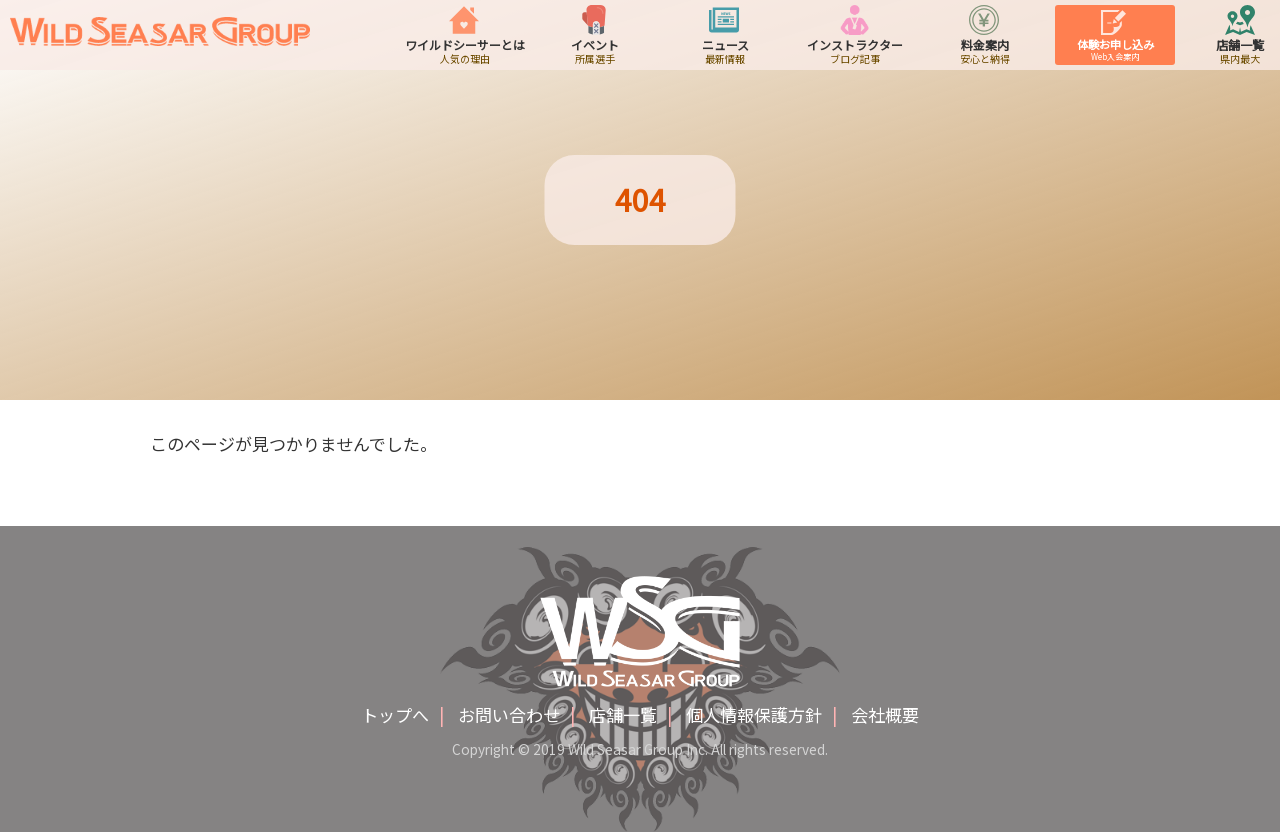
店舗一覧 (623, 714)
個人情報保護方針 (754, 714)
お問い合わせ (509, 714)
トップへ (395, 714)
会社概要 (885, 714)
